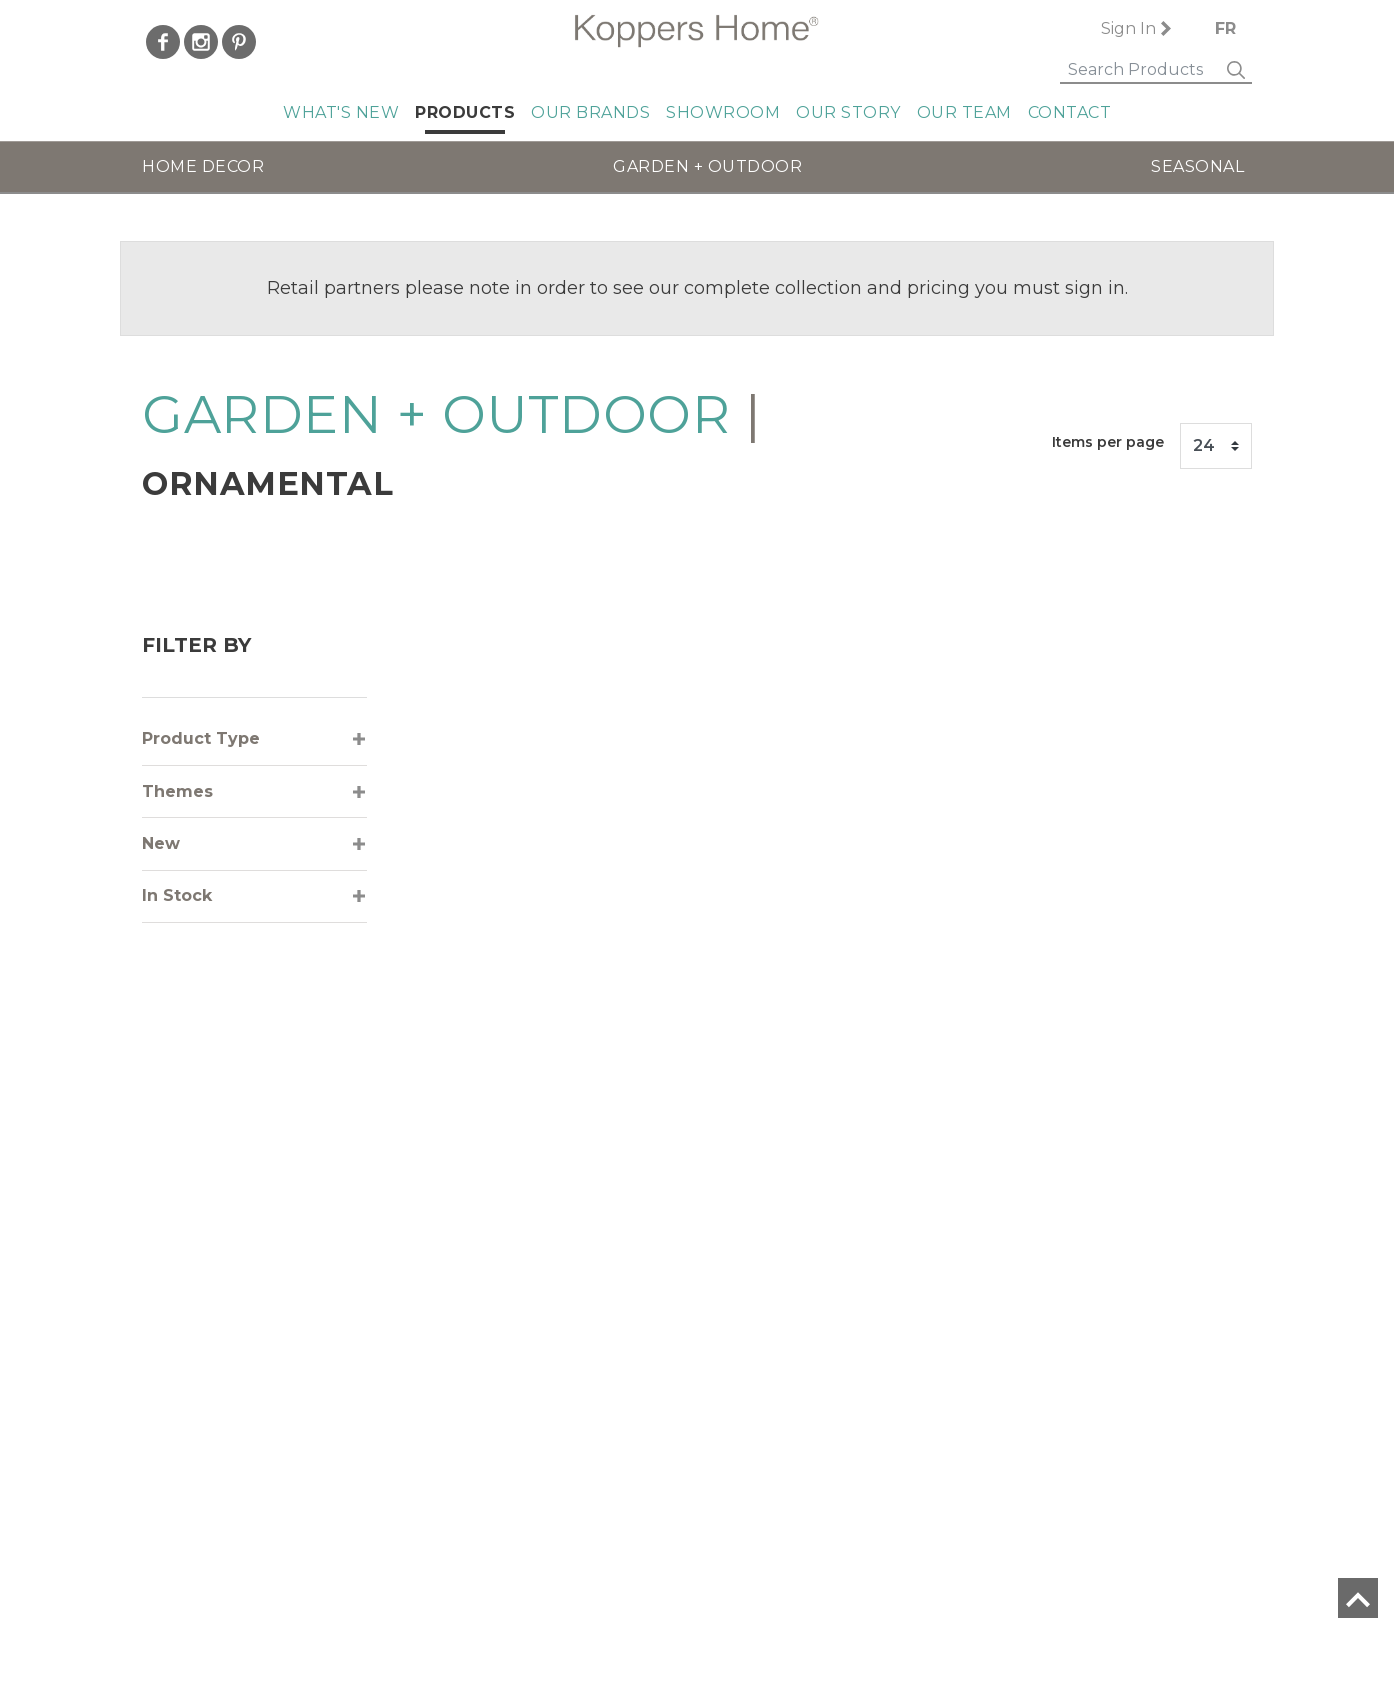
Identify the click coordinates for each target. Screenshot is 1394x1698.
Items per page (1108, 442)
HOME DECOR (203, 166)
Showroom (723, 112)
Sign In (1117, 28)
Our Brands (590, 112)
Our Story (848, 112)
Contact (1070, 112)
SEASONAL (1197, 166)
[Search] (1131, 71)
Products (465, 112)
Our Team (964, 112)
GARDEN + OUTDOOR (707, 166)
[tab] (254, 739)
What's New (341, 112)
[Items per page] (1216, 446)
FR (1225, 28)
